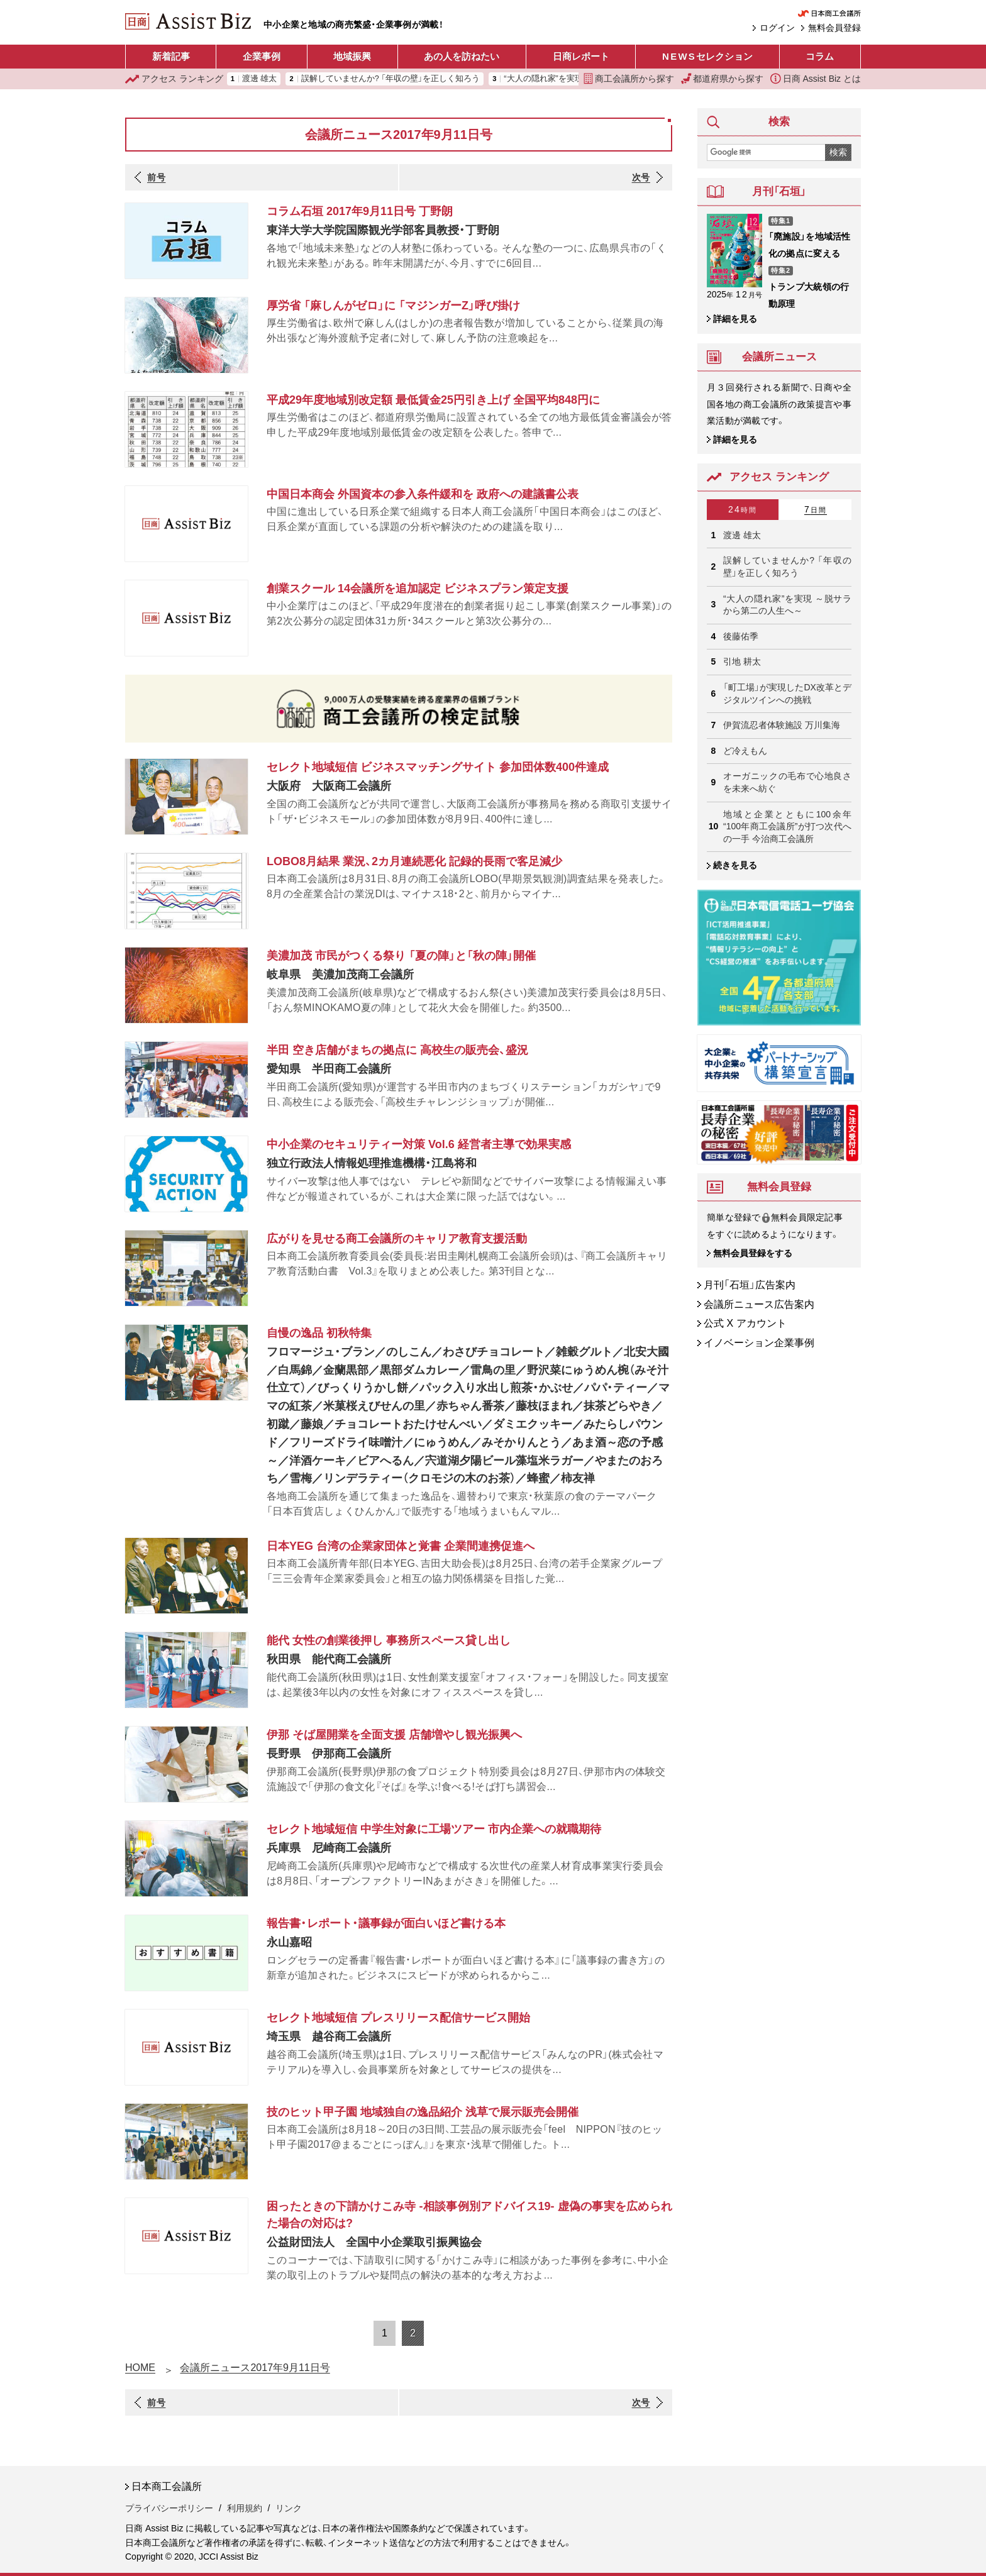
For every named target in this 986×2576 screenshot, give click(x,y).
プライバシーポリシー (169, 2508)
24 (742, 509)
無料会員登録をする (752, 1253)
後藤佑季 (740, 636)
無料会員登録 (834, 27)
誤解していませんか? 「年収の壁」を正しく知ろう (390, 79)
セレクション (707, 56)
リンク (288, 2508)
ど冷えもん (745, 751)
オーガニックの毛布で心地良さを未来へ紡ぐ (787, 782)
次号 (641, 177)
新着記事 (171, 56)
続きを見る (735, 865)
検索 (838, 152)
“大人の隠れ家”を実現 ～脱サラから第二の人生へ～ (787, 605)
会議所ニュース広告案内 (759, 1304)
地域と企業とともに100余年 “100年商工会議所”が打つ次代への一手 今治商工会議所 (787, 826)
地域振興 (352, 56)
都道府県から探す (722, 78)
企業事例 (261, 56)
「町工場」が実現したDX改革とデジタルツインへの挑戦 (787, 693)
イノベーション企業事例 (759, 1342)
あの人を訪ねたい (461, 56)
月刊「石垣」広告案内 (749, 1285)
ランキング (174, 79)
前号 (156, 177)
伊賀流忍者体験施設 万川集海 (781, 725)
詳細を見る (735, 319)
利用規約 (244, 2508)
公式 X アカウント (745, 1323)
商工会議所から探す (629, 78)
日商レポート (581, 56)
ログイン (777, 27)
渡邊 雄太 (259, 79)
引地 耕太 (742, 661)
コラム (820, 56)
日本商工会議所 (166, 2486)
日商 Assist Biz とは (815, 78)
